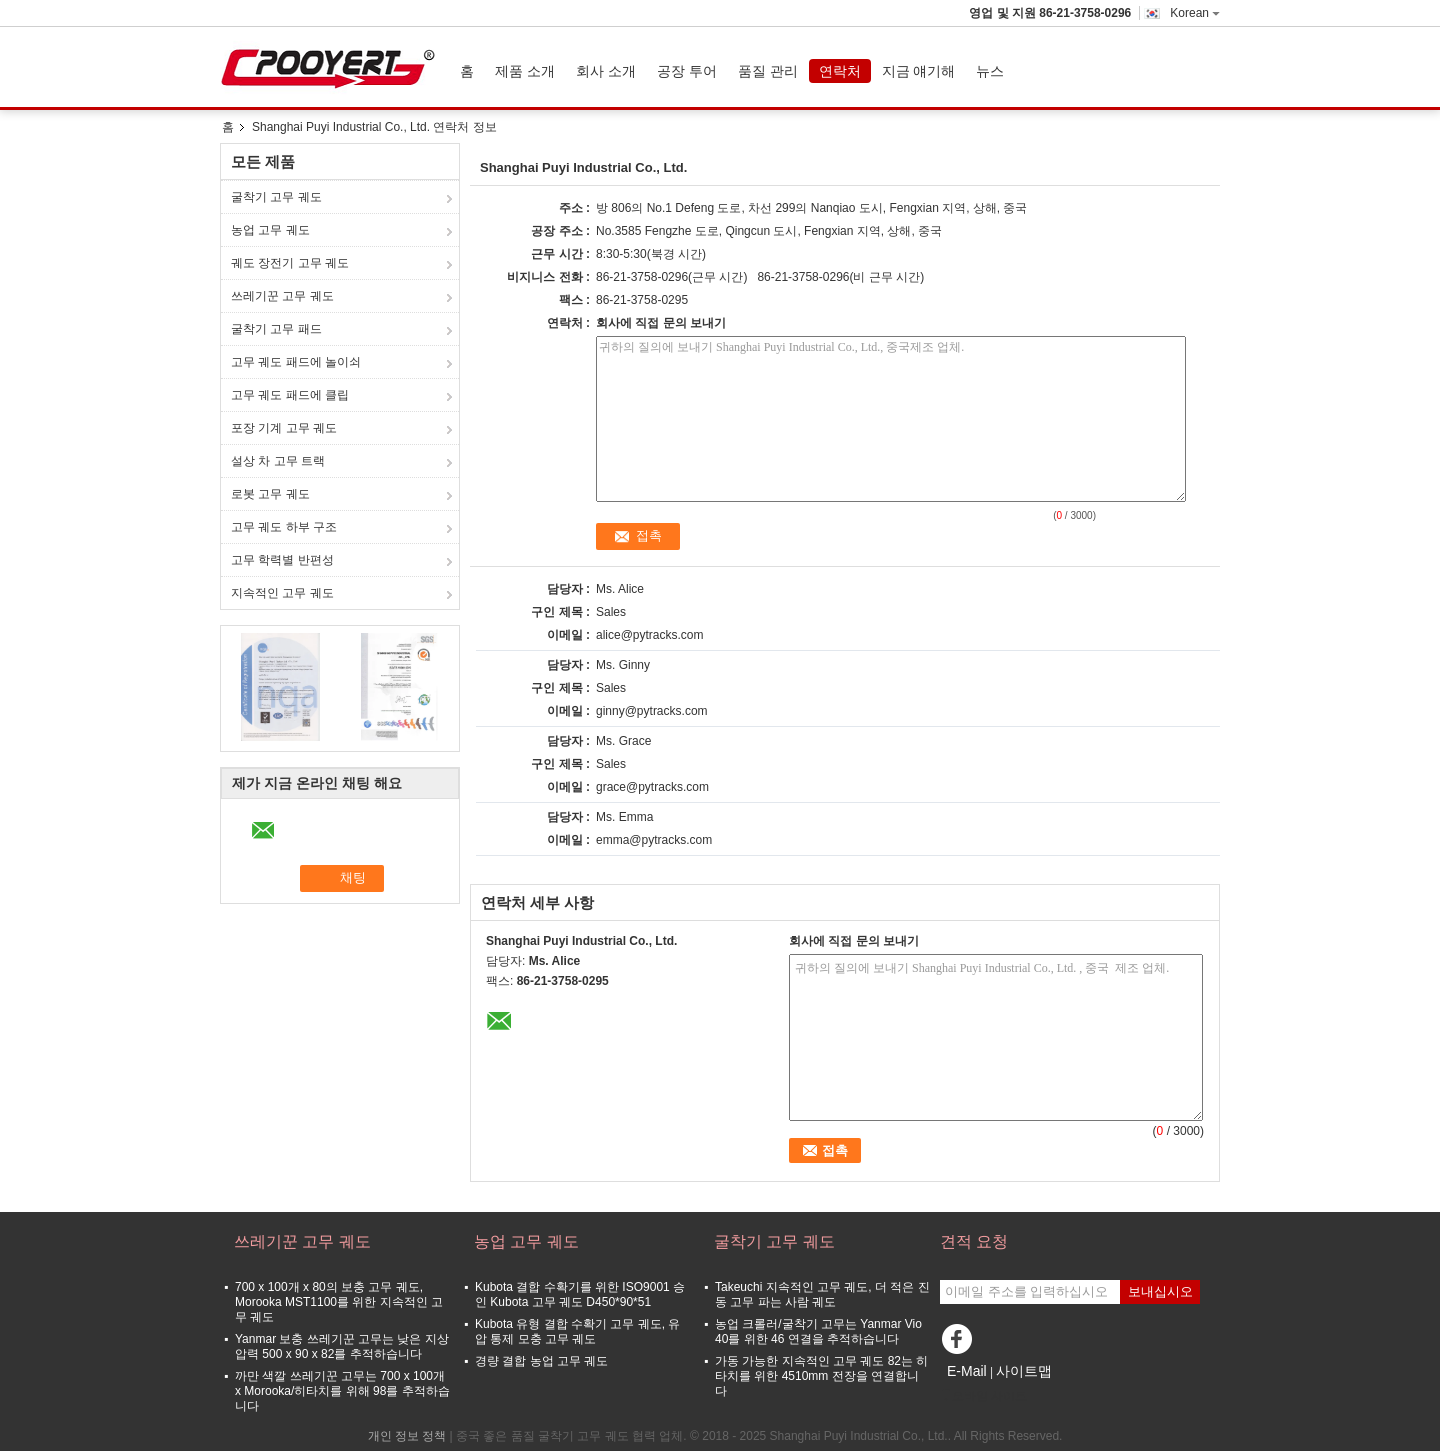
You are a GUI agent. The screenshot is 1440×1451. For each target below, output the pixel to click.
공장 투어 (687, 71)
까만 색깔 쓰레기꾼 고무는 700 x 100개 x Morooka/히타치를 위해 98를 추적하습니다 (342, 1391)
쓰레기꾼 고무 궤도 (282, 296)
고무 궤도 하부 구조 (284, 527)
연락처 (840, 71)
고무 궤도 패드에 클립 (290, 395)
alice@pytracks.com (650, 635)
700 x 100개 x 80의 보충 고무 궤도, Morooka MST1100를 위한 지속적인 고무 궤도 (339, 1302)
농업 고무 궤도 (270, 230)
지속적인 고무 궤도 (282, 593)
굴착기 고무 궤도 (276, 197)
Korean (1195, 13)
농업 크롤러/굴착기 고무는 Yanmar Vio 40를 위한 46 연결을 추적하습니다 (818, 1331)
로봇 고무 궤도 (270, 494)
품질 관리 (768, 71)
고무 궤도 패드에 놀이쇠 (296, 362)
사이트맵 (1024, 1371)
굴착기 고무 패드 (276, 329)
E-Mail (967, 1371)
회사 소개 (606, 71)
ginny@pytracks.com (652, 711)
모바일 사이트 (983, 1396)
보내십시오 (1160, 1291)
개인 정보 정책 (407, 1436)
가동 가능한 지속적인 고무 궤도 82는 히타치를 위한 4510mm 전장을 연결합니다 (821, 1376)
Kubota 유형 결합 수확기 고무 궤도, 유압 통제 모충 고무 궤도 (577, 1331)
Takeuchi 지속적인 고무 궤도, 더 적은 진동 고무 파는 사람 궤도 (822, 1294)
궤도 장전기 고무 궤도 (290, 263)
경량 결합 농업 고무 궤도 (541, 1361)
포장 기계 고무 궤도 (284, 428)
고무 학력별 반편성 (282, 560)
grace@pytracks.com (652, 787)
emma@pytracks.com (654, 840)
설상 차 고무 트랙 (278, 461)
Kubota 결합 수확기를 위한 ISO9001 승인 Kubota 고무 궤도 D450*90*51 (580, 1294)
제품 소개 (525, 71)
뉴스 (990, 71)
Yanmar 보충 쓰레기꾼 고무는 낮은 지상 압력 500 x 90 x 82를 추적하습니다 (342, 1346)
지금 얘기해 (919, 71)
